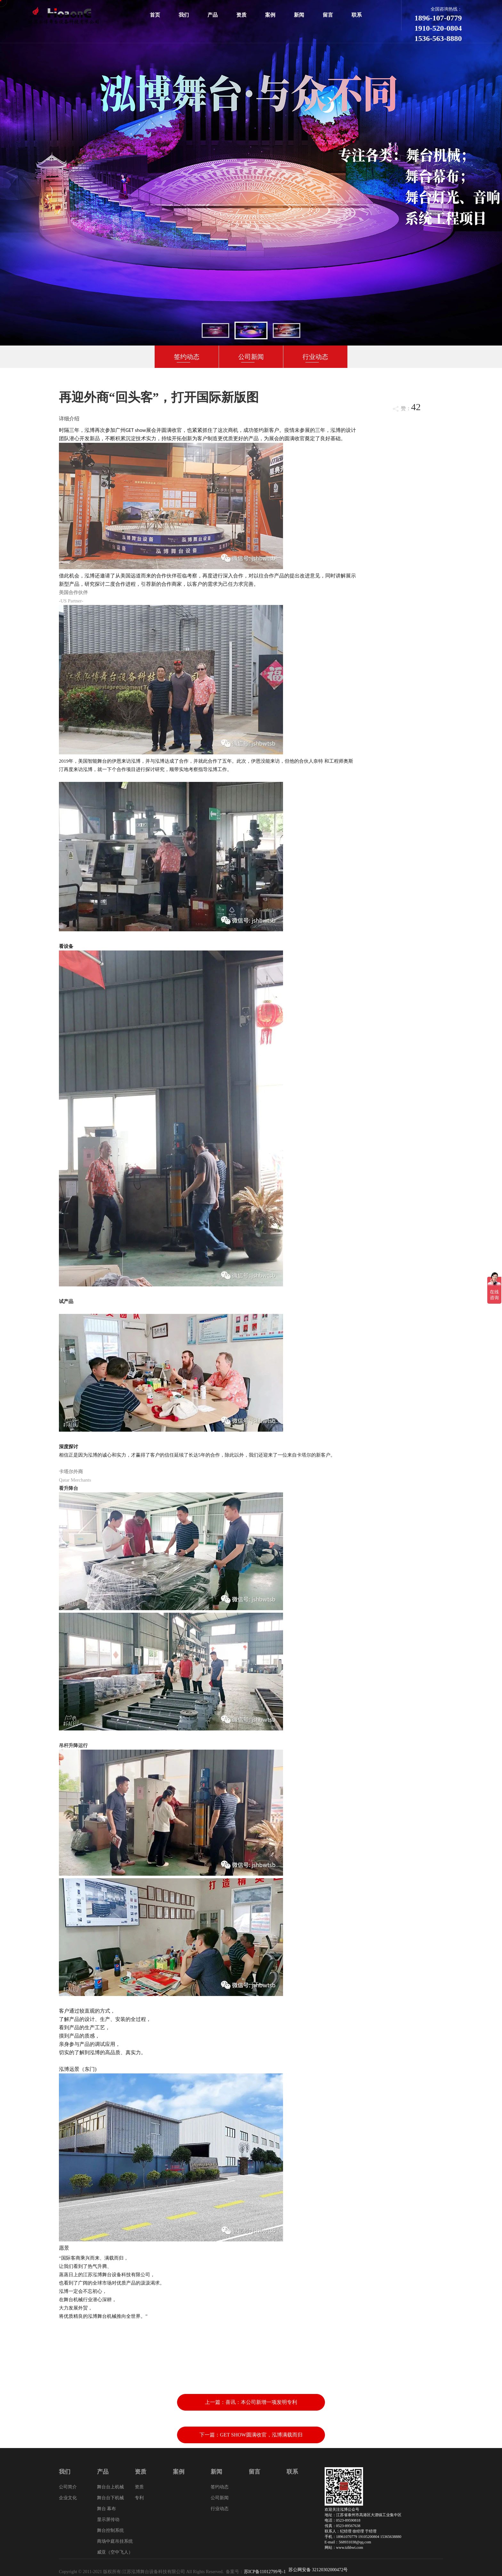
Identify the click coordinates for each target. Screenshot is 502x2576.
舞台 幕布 (106, 2508)
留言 (328, 15)
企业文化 (68, 2497)
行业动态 (315, 356)
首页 (155, 15)
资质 (241, 15)
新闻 (299, 15)
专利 (139, 2497)
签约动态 (186, 356)
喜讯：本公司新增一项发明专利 (261, 2402)
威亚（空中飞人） (115, 2552)
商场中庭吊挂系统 (115, 2541)
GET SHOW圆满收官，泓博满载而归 (261, 2434)
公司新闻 (251, 356)
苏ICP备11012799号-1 (265, 2571)
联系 (357, 15)
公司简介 (68, 2487)
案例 (270, 15)
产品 (212, 15)
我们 (184, 15)
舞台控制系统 (110, 2530)
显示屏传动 (108, 2519)
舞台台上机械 (110, 2487)
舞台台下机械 (110, 2497)
